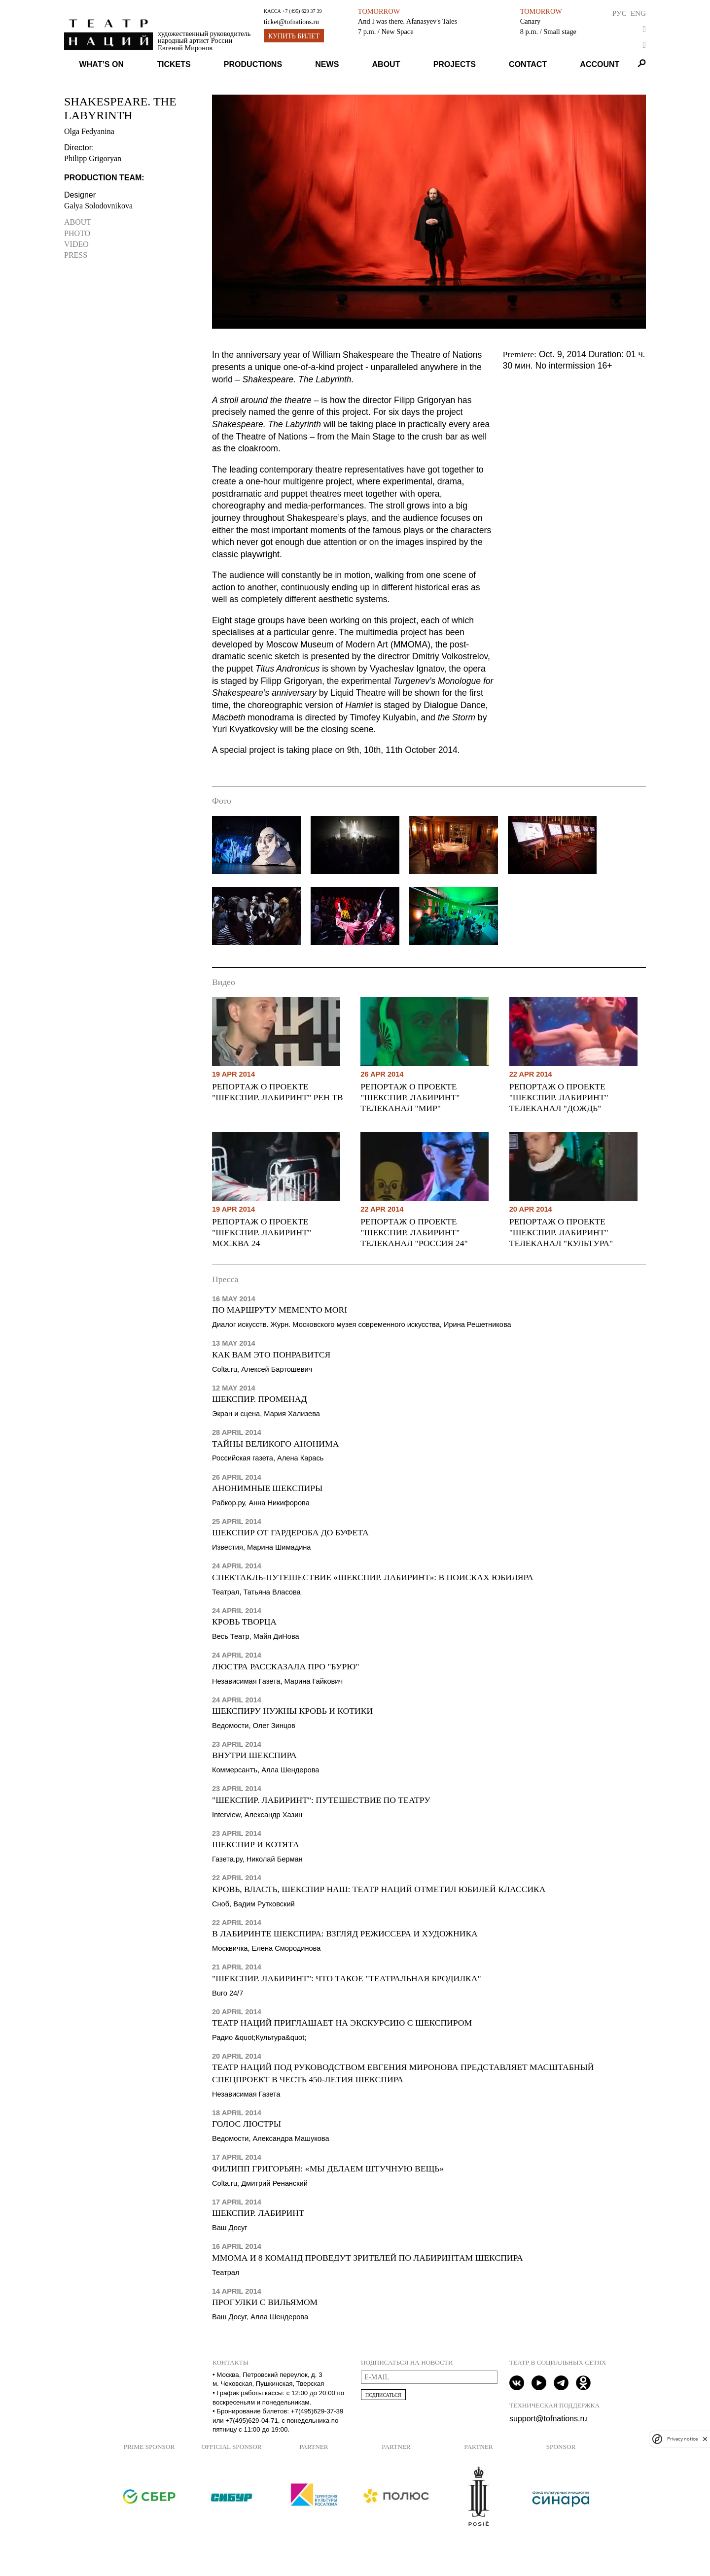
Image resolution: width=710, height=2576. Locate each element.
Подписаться (383, 2395)
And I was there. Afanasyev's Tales (407, 21)
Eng (638, 13)
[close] (705, 2438)
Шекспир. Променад (259, 1399)
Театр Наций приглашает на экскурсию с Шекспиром (342, 2023)
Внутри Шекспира (254, 1755)
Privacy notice (682, 2438)
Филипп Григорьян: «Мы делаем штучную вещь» (328, 2168)
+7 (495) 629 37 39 (301, 11)
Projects (454, 64)
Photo (77, 233)
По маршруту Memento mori (279, 1310)
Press (75, 255)
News (327, 64)
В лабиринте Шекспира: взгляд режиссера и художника (345, 1933)
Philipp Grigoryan (92, 158)
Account (599, 64)
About (386, 64)
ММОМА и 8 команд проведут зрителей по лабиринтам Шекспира (367, 2258)
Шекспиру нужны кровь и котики (292, 1711)
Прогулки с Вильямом (265, 2302)
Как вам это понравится (271, 1354)
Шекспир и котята (255, 1844)
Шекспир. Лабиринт (258, 2213)
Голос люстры (246, 2124)
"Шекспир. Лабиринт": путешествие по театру (321, 1800)
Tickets (173, 64)
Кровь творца (244, 1622)
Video (76, 244)
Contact (528, 64)
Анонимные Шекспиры (267, 1488)
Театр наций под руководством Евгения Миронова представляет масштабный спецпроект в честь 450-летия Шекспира (403, 2073)
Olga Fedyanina (89, 131)
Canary (530, 21)
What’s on (101, 64)
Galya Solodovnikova (98, 206)
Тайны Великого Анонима (275, 1444)
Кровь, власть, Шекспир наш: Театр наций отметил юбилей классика (379, 1889)
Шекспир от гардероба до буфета (290, 1532)
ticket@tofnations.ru (291, 22)
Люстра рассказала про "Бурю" (285, 1666)
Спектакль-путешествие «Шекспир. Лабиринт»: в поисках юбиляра (372, 1577)
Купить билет (294, 36)
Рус (619, 13)
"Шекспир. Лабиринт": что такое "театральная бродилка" (346, 1978)
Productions (253, 64)
